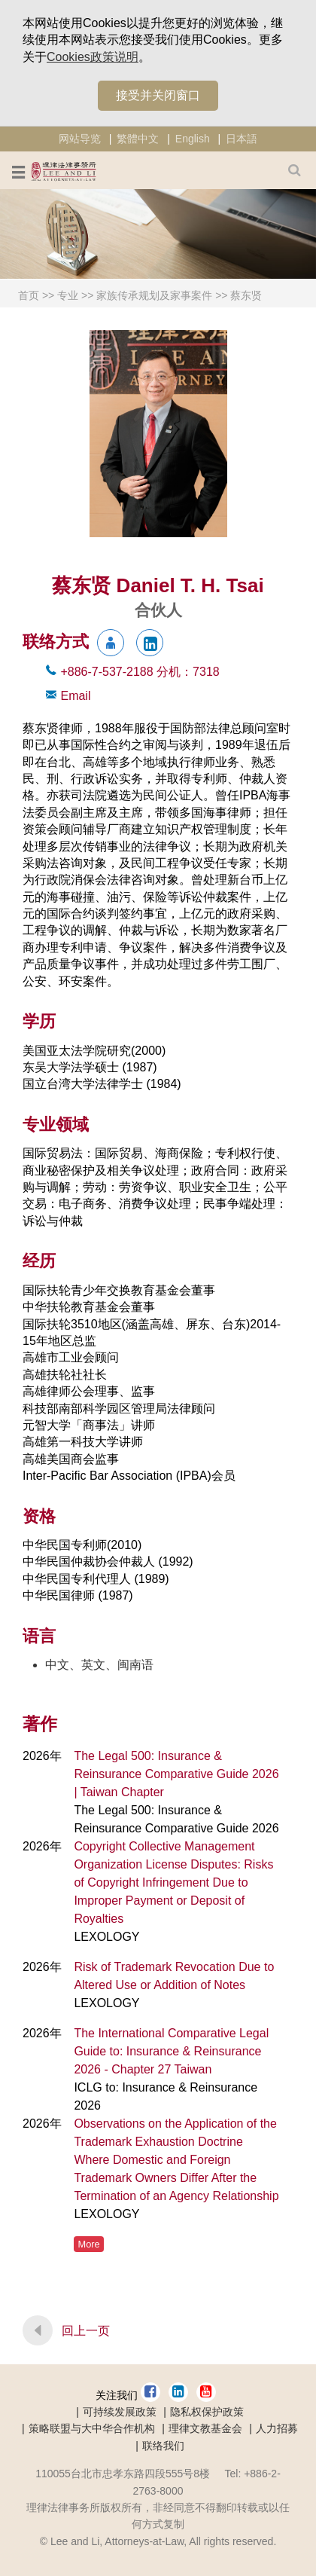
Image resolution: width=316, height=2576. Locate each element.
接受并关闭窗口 (158, 95)
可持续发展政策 (119, 2412)
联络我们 (163, 2446)
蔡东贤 (246, 295)
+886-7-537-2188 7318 (139, 671)
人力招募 (277, 2428)
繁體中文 (138, 139)
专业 (67, 295)
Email (75, 695)
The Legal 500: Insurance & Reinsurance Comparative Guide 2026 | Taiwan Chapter (176, 1773)
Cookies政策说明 (92, 56)
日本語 (241, 139)
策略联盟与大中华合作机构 (92, 2428)
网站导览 (80, 139)
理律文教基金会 (205, 2428)
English (192, 139)
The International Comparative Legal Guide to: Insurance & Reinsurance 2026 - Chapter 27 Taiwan (171, 2051)
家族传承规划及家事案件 (154, 295)
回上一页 (86, 2330)
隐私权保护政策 (207, 2412)
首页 (28, 295)
